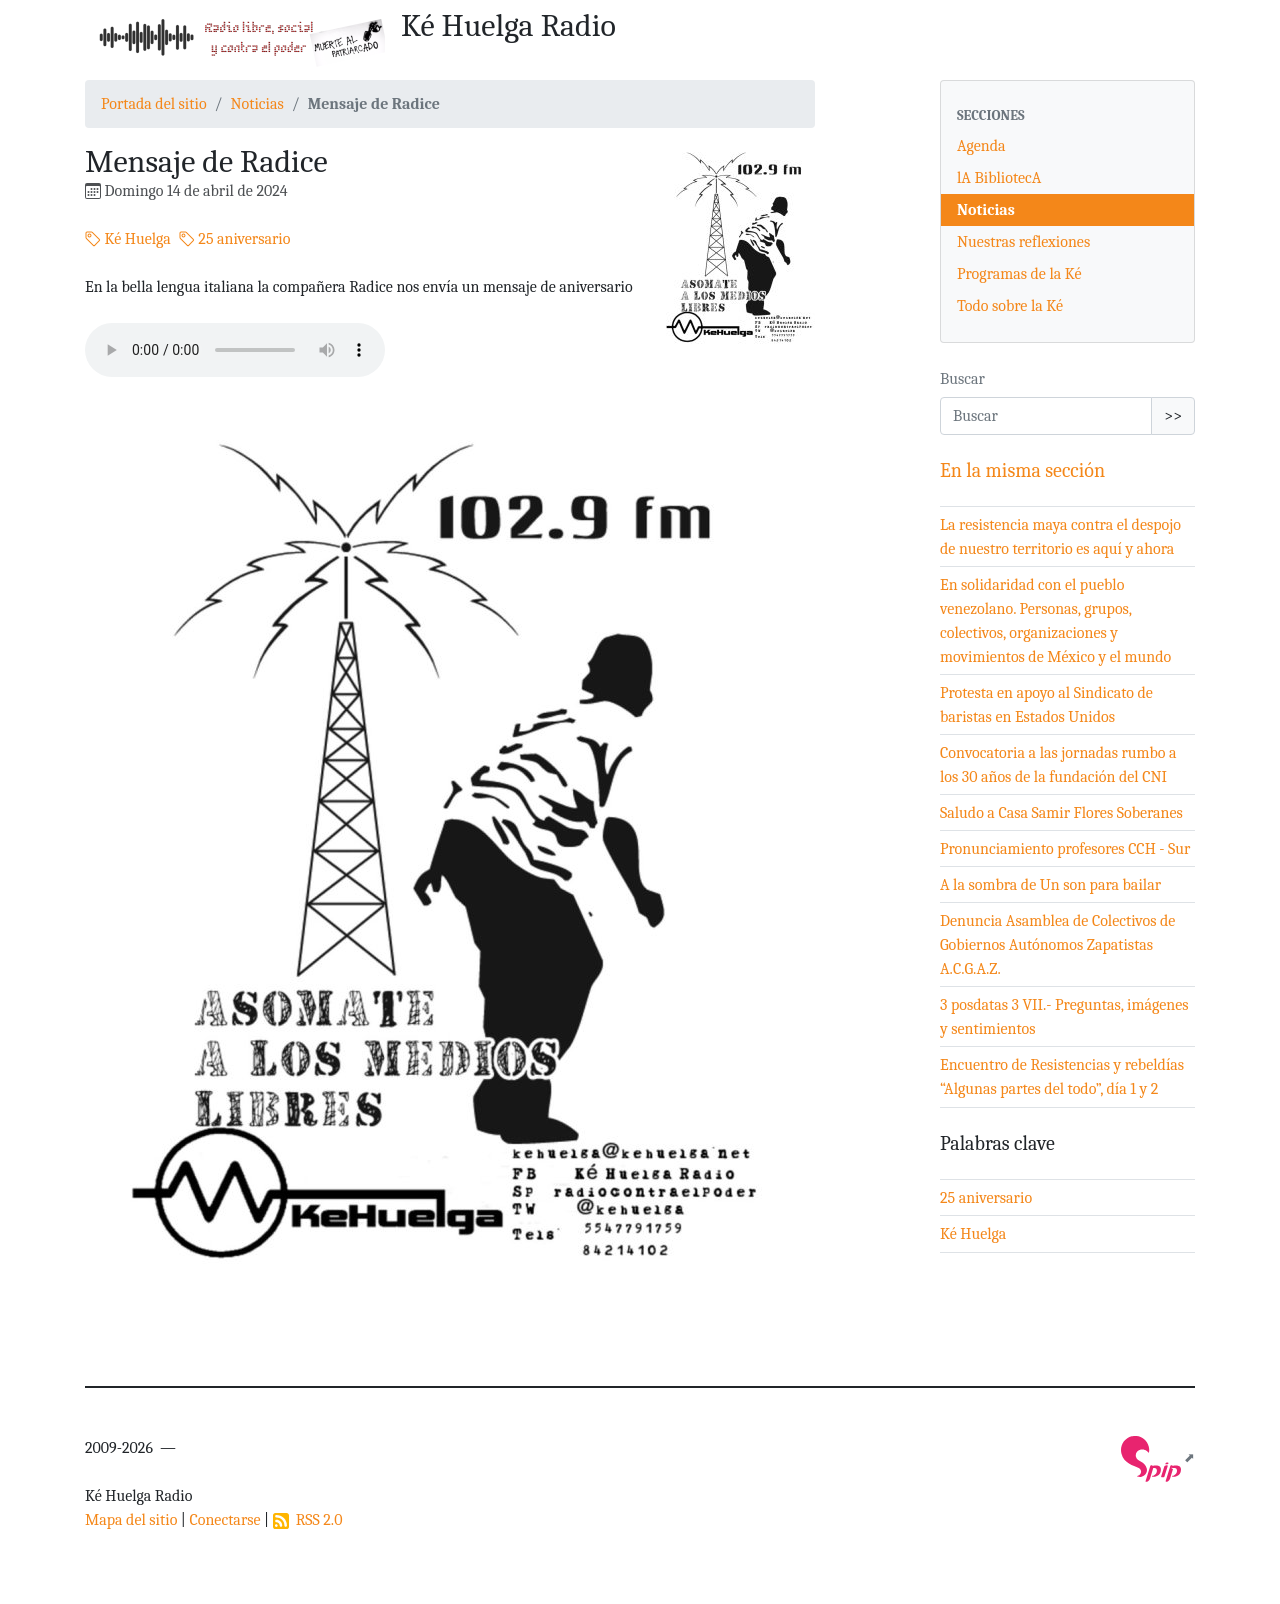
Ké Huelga (128, 239)
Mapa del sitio (131, 1520)
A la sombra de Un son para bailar (1050, 885)
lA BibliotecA (999, 178)
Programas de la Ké (1019, 274)
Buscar (962, 379)
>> (1173, 416)
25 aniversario (235, 239)
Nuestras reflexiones (1023, 242)
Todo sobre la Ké (1010, 306)
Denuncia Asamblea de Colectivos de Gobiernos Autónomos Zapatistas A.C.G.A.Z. (1057, 945)
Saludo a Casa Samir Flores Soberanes (1061, 813)
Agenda (981, 146)
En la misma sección (1022, 470)
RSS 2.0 (308, 1520)
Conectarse (224, 1520)
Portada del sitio (154, 104)
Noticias (256, 104)
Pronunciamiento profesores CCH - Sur (1065, 849)
